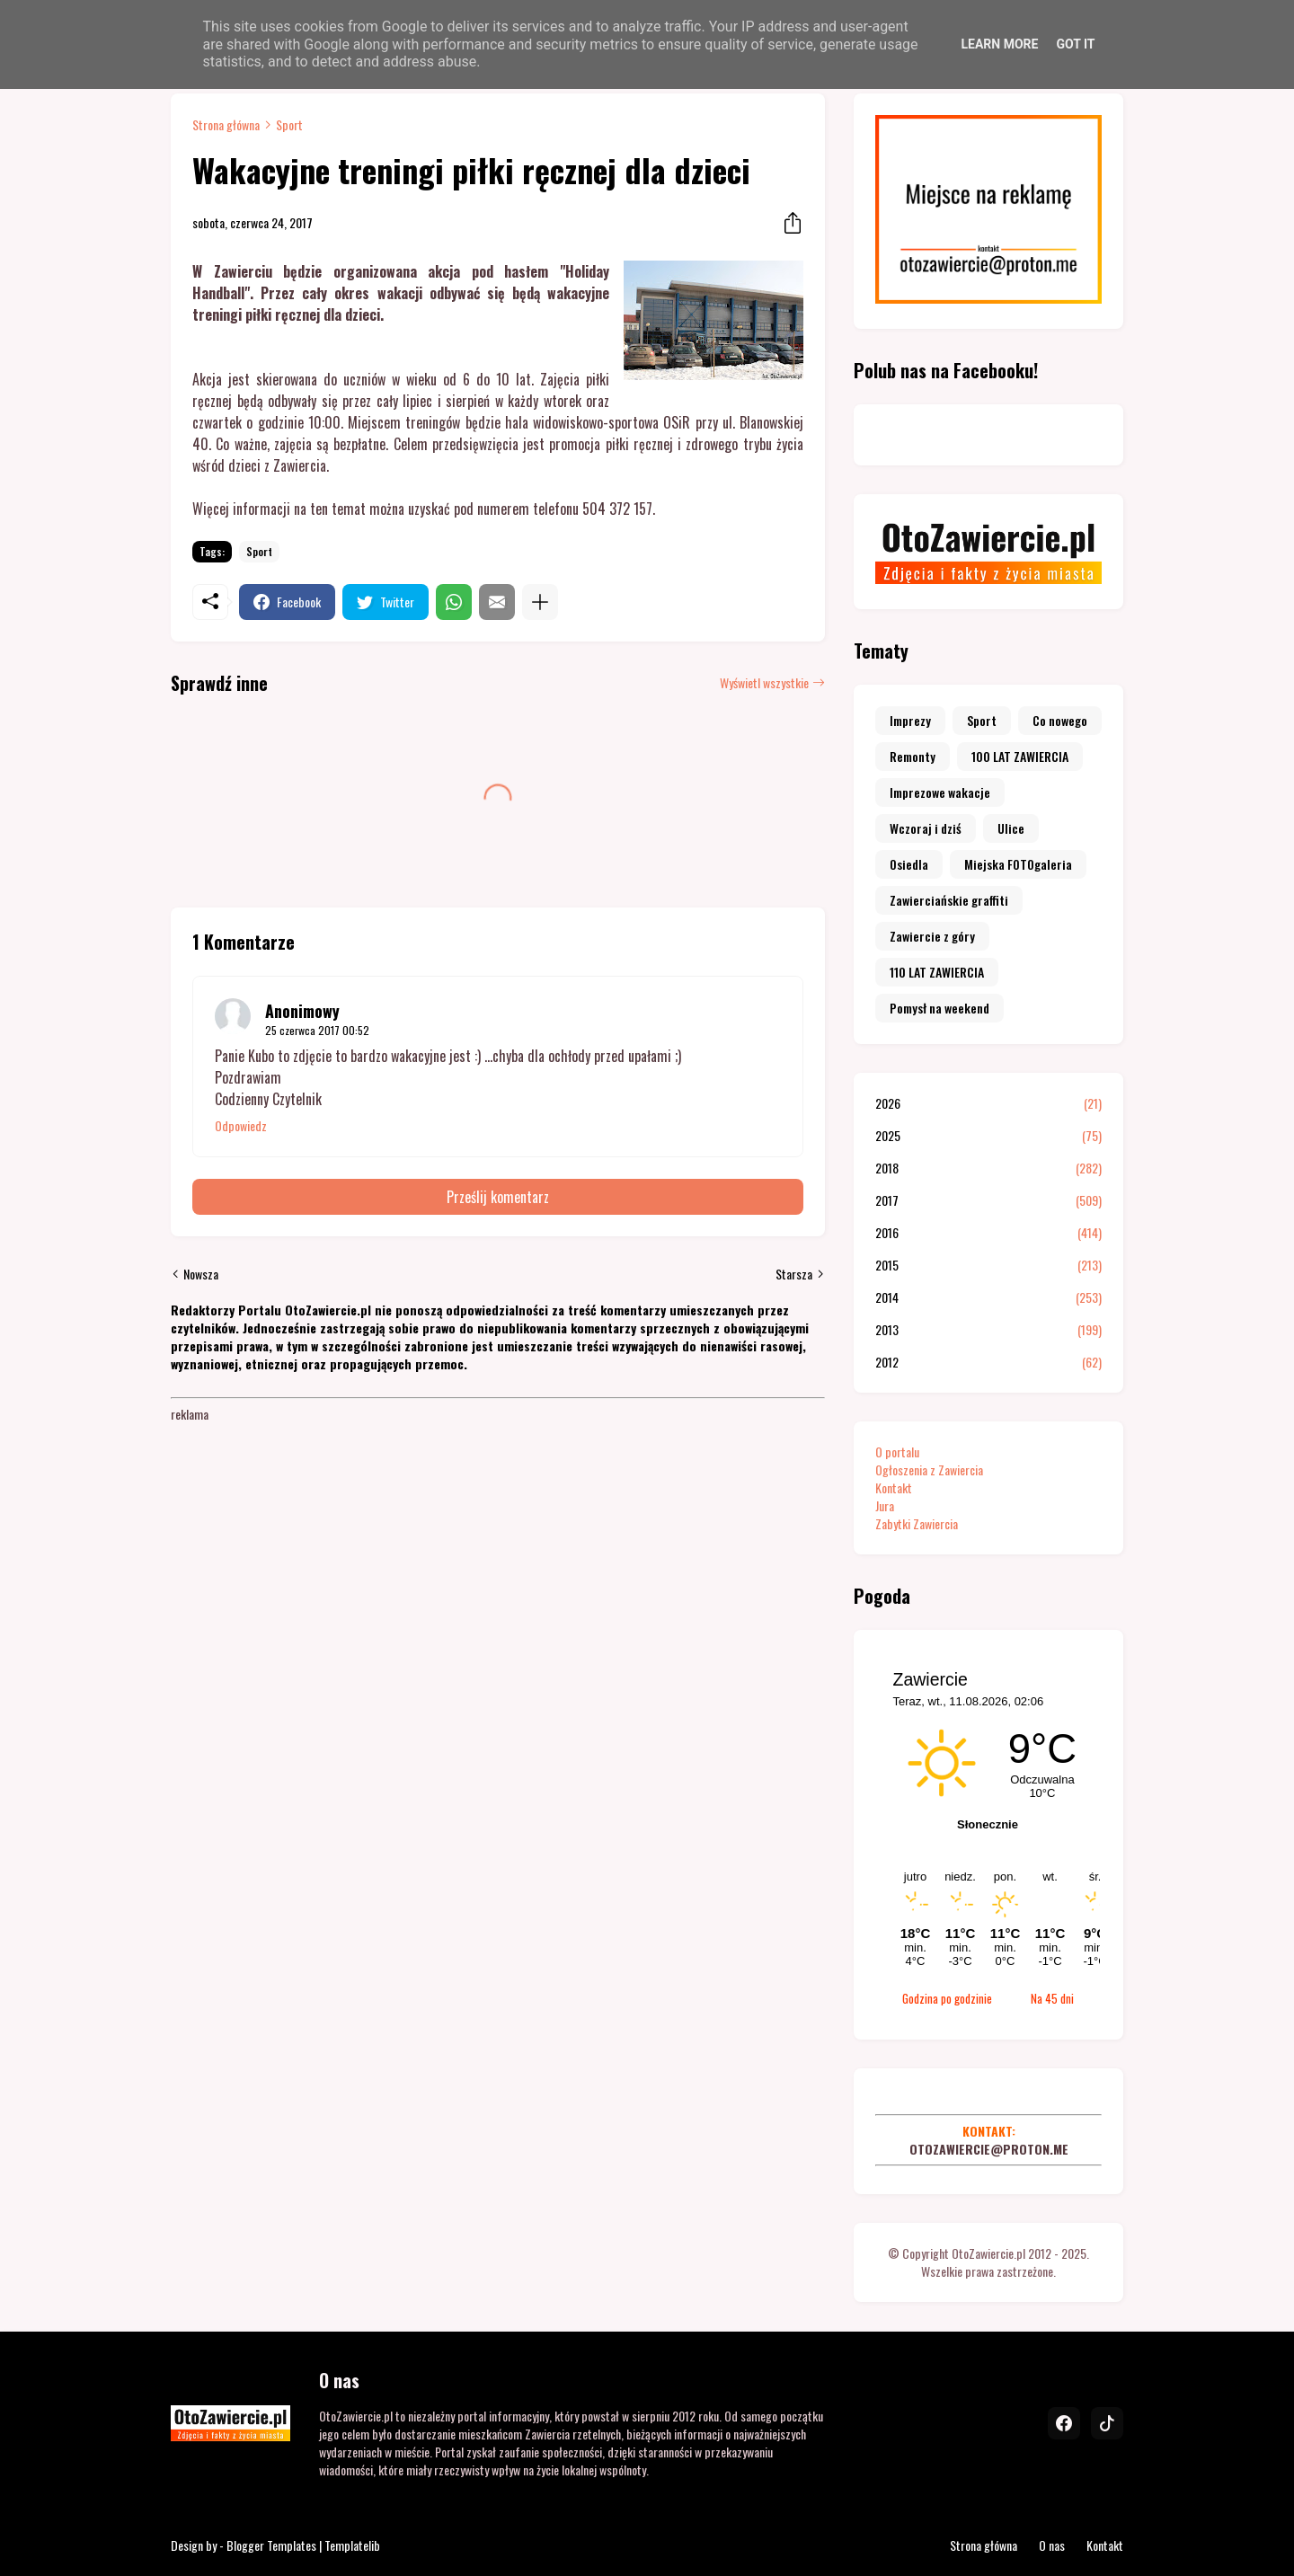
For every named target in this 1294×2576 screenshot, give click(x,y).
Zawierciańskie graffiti (949, 899)
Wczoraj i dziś (926, 828)
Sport (289, 125)
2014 (988, 1297)
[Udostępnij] (787, 223)
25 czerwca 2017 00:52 (317, 1030)
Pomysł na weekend (939, 1007)
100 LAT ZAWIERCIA (1019, 756)
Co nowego (1060, 720)
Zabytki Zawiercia (916, 1523)
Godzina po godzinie (947, 1998)
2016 (988, 1233)
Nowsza (200, 1274)
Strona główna (226, 125)
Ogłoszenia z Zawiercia (929, 1469)
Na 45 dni (1052, 1998)
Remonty (912, 756)
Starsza (794, 1274)
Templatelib (352, 2545)
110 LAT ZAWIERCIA (937, 971)
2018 (988, 1168)
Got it (1075, 44)
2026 (988, 1103)
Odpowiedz (241, 1126)
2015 (988, 1265)
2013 (988, 1330)
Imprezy (910, 720)
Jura (884, 1505)
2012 (988, 1362)
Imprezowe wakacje (940, 792)
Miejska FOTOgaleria (1018, 863)
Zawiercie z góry (932, 935)
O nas (1052, 2545)
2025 (988, 1136)
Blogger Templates (271, 2545)
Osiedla (909, 863)
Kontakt (893, 1487)
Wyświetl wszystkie (764, 683)
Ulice (1010, 828)
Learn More (999, 44)
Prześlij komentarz (498, 1197)
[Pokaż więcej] (540, 602)
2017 (988, 1200)
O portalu (897, 1451)
